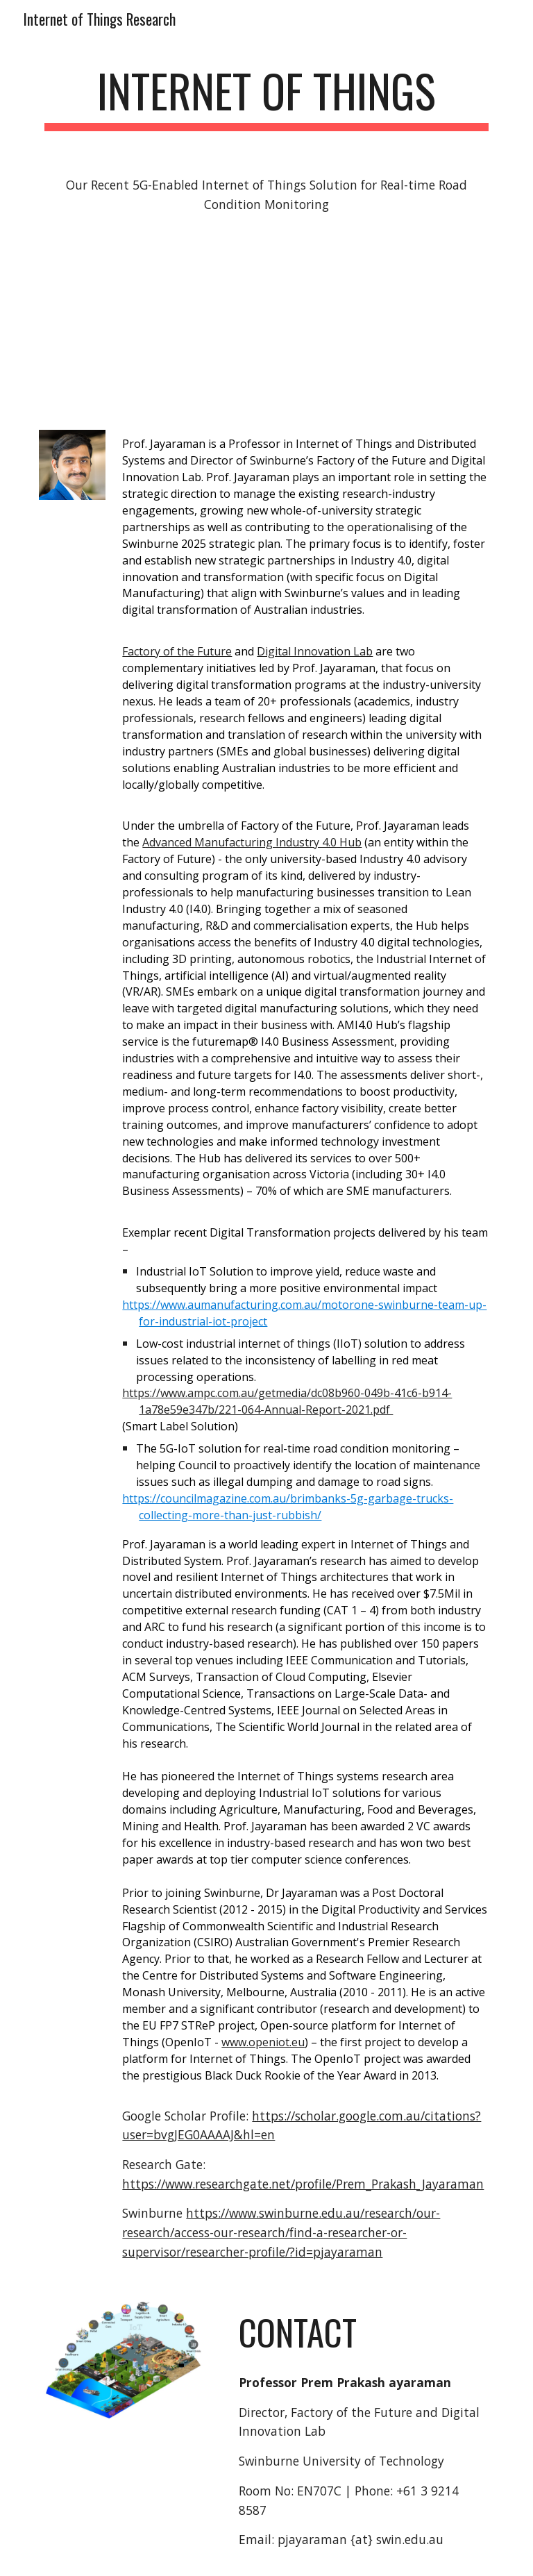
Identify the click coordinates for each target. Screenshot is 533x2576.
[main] (266, 97)
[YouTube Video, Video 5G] (266, 324)
